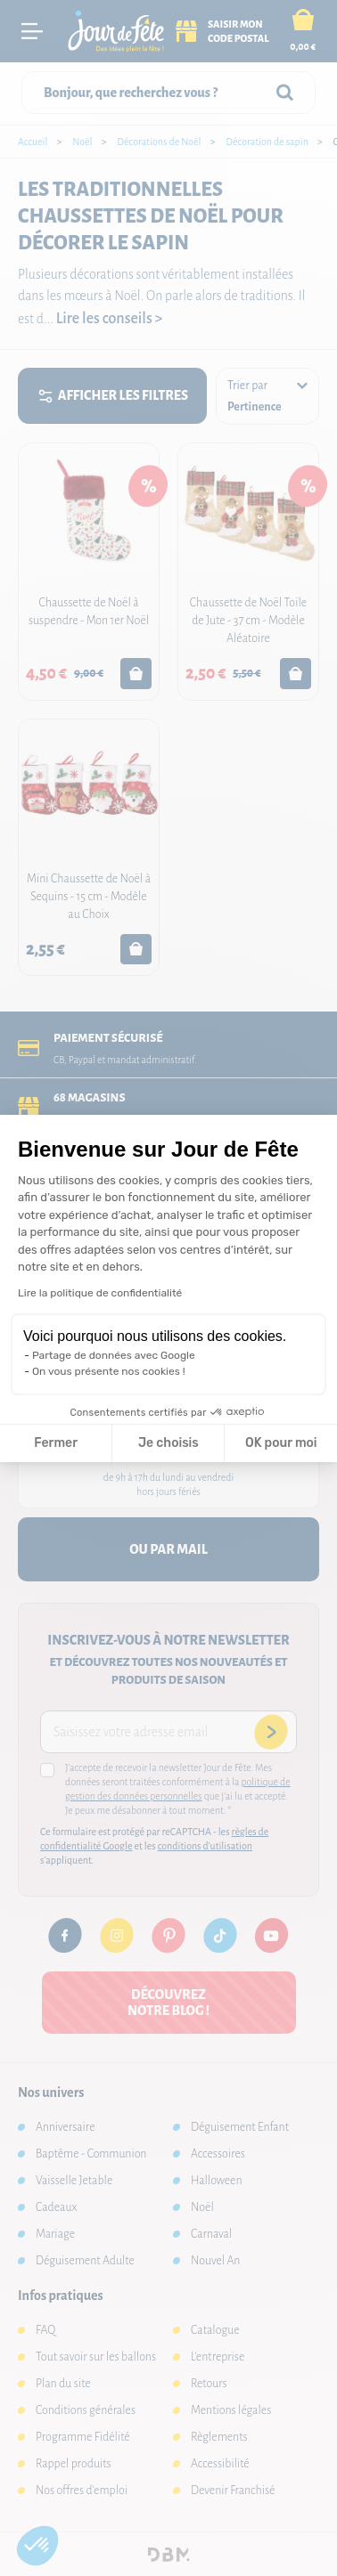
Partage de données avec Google (113, 1355)
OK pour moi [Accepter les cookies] (281, 1443)
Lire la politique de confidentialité (100, 1293)
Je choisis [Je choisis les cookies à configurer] (168, 1443)
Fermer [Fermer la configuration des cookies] (56, 1443)
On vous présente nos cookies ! (108, 1371)
